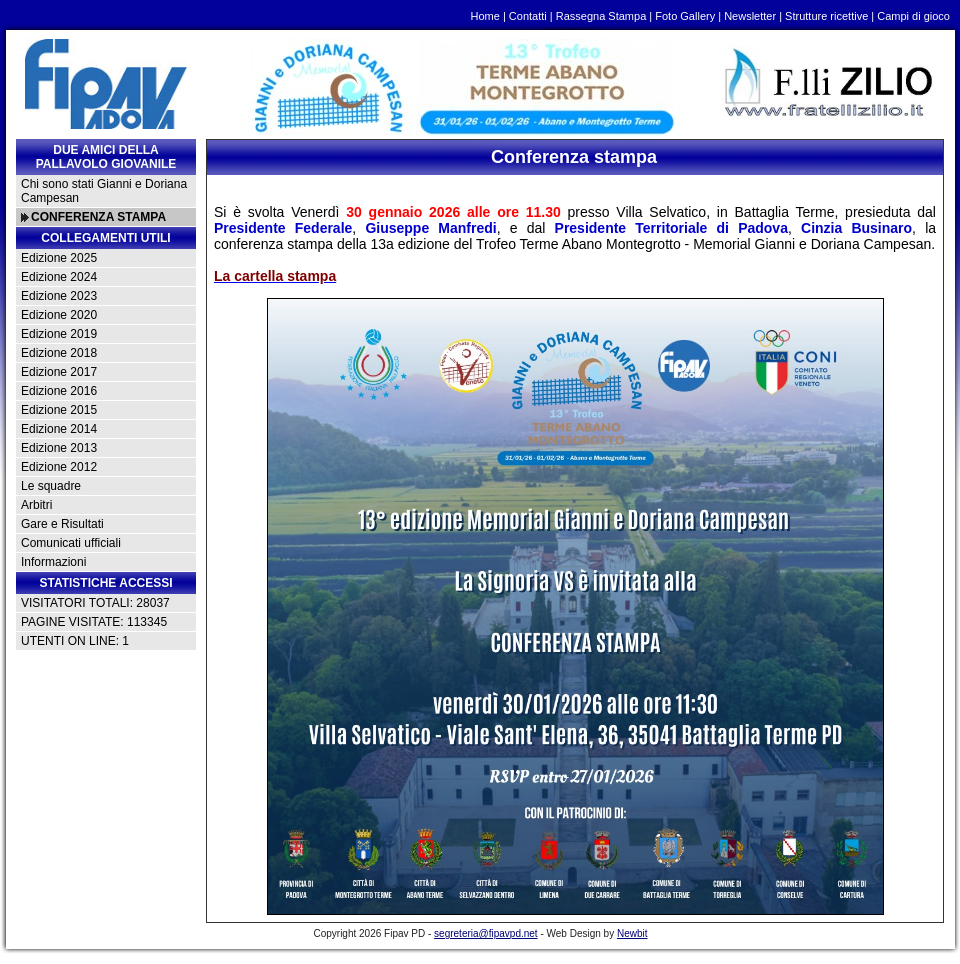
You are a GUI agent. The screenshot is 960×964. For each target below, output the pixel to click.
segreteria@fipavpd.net (486, 933)
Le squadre (51, 486)
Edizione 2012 (59, 467)
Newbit (632, 933)
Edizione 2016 (59, 391)
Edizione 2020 (59, 315)
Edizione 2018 (59, 353)
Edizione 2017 (59, 372)
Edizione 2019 (59, 334)
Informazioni (53, 562)
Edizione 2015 (59, 410)
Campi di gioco (913, 16)
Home (485, 16)
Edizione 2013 (59, 448)
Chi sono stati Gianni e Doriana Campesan (104, 191)
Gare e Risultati (62, 524)
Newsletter (750, 16)
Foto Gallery (685, 16)
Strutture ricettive (826, 16)
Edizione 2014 (59, 429)
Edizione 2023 (59, 296)
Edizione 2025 (59, 258)
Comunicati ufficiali (71, 543)
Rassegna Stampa (601, 16)
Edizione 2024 (59, 277)
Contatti (528, 16)
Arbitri (36, 505)
